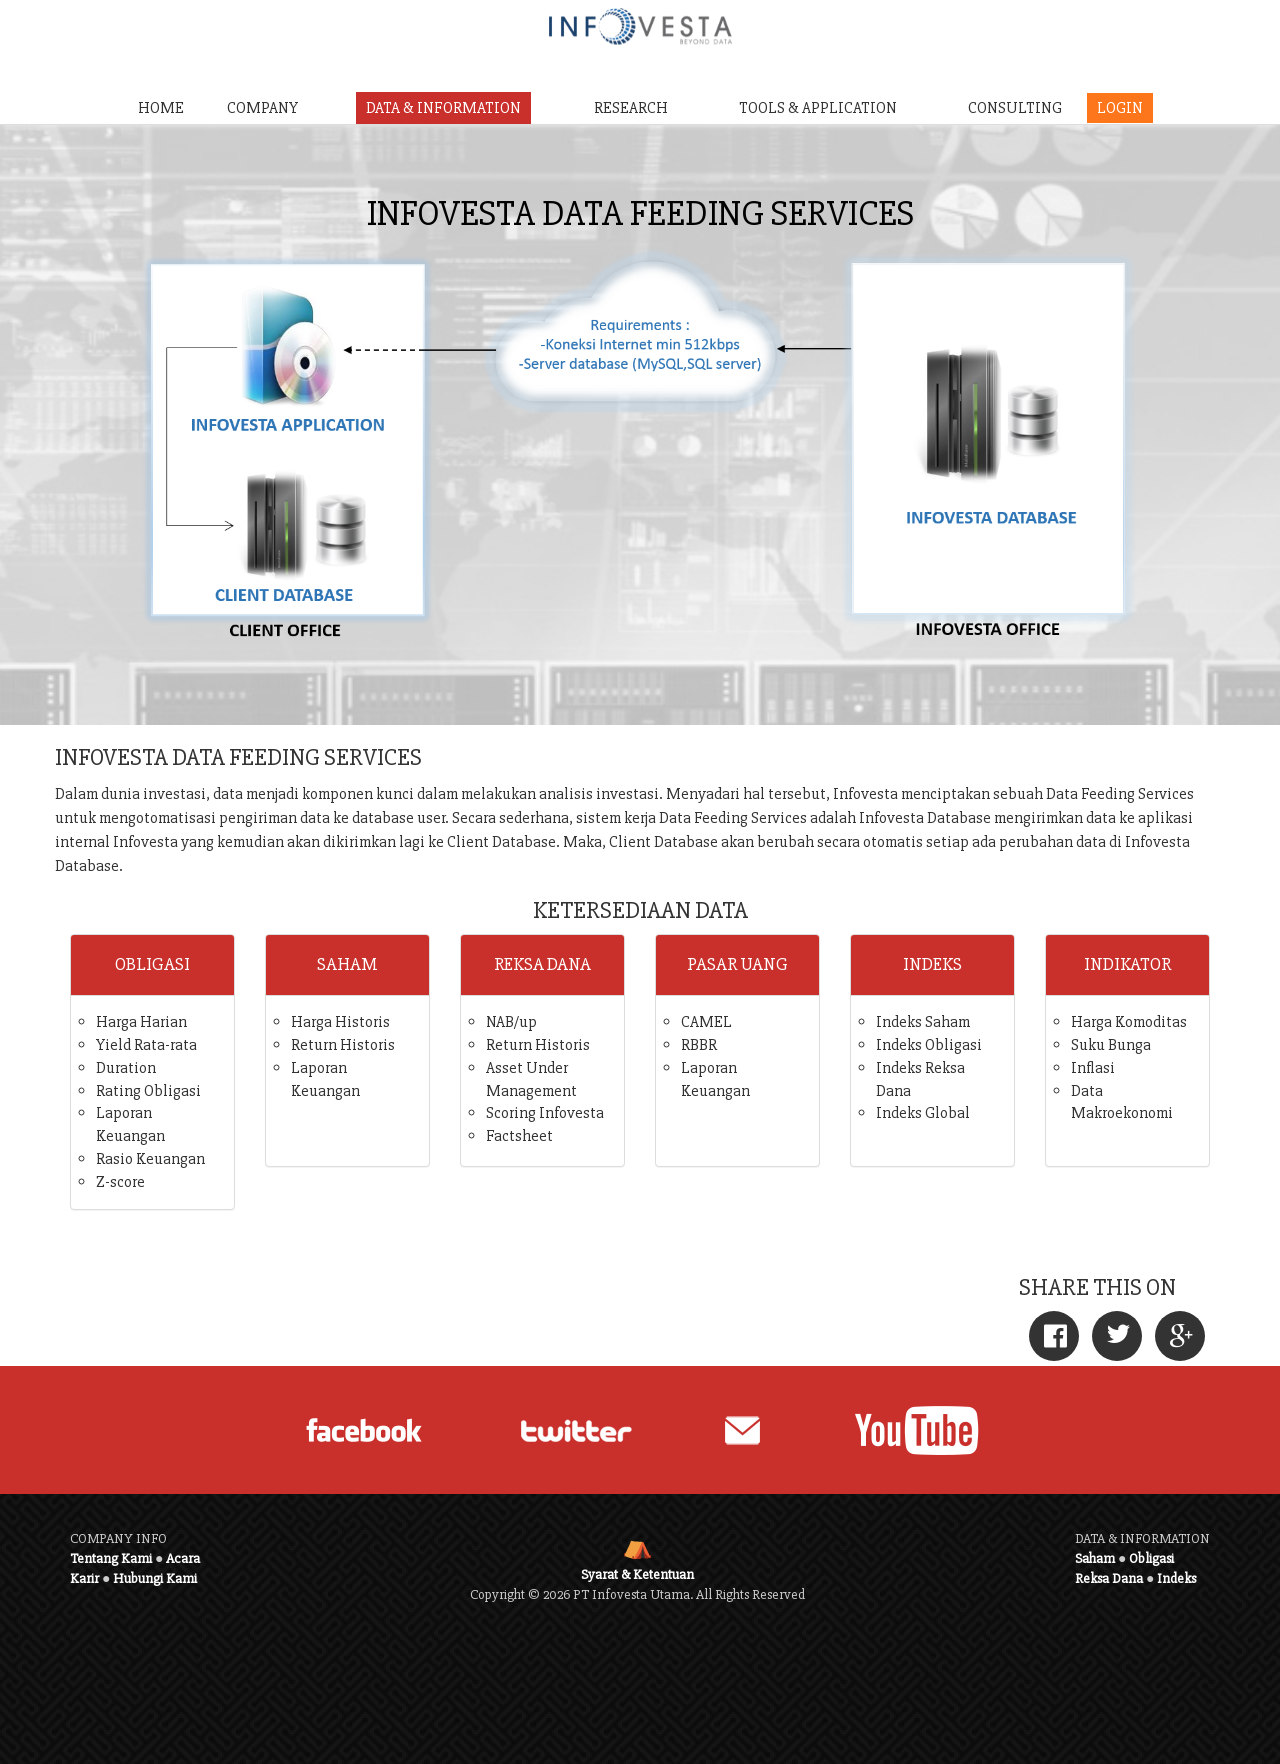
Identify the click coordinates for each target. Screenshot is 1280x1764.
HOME (161, 108)
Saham (1095, 1558)
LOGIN (1120, 108)
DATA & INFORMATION (443, 108)
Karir (84, 1578)
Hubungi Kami (155, 1578)
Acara (183, 1558)
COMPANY (262, 108)
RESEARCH (631, 108)
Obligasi (1151, 1558)
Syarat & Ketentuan (637, 1574)
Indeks (1176, 1578)
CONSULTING (1015, 108)
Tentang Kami (111, 1558)
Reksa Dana (1109, 1578)
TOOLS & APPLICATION (818, 108)
